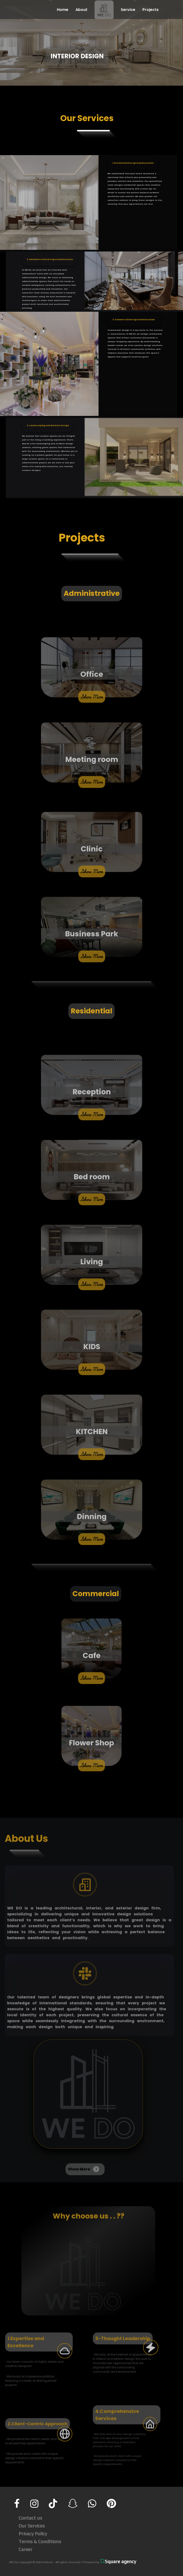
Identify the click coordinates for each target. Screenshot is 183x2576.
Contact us (30, 2518)
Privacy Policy (33, 2533)
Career (25, 2549)
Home (55, 9)
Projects (143, 9)
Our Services (32, 2525)
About (74, 9)
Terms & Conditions (40, 2541)
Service (120, 9)
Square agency (118, 2561)
